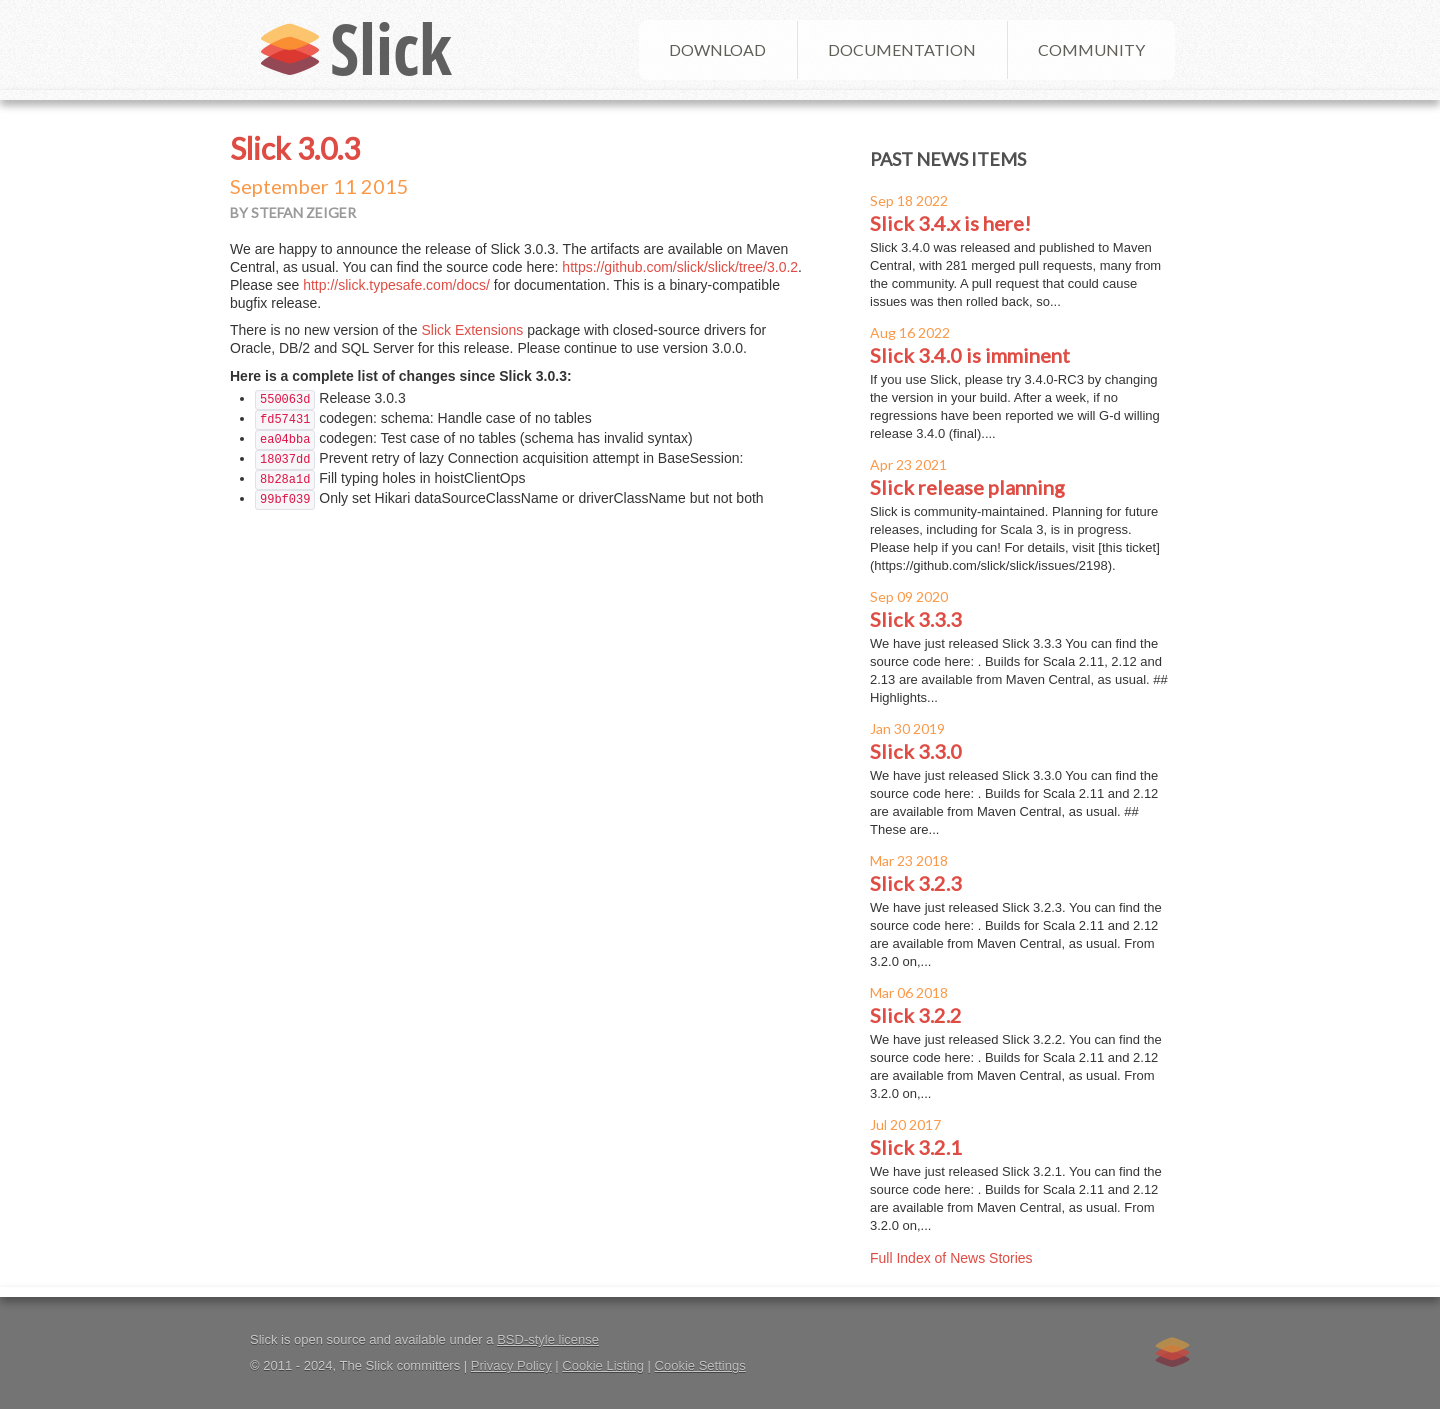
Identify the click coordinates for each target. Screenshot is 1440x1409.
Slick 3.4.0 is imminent (970, 355)
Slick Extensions (472, 330)
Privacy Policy (511, 1365)
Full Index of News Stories (951, 1258)
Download (717, 49)
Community (1091, 49)
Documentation (902, 49)
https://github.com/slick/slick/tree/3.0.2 (680, 267)
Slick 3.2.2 (916, 1015)
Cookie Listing (603, 1365)
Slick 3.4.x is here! (950, 223)
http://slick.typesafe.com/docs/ (396, 285)
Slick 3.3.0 (916, 751)
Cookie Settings (700, 1365)
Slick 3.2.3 (916, 883)
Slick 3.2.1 (916, 1147)
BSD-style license (548, 1339)
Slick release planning (967, 487)
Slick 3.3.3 (916, 619)
